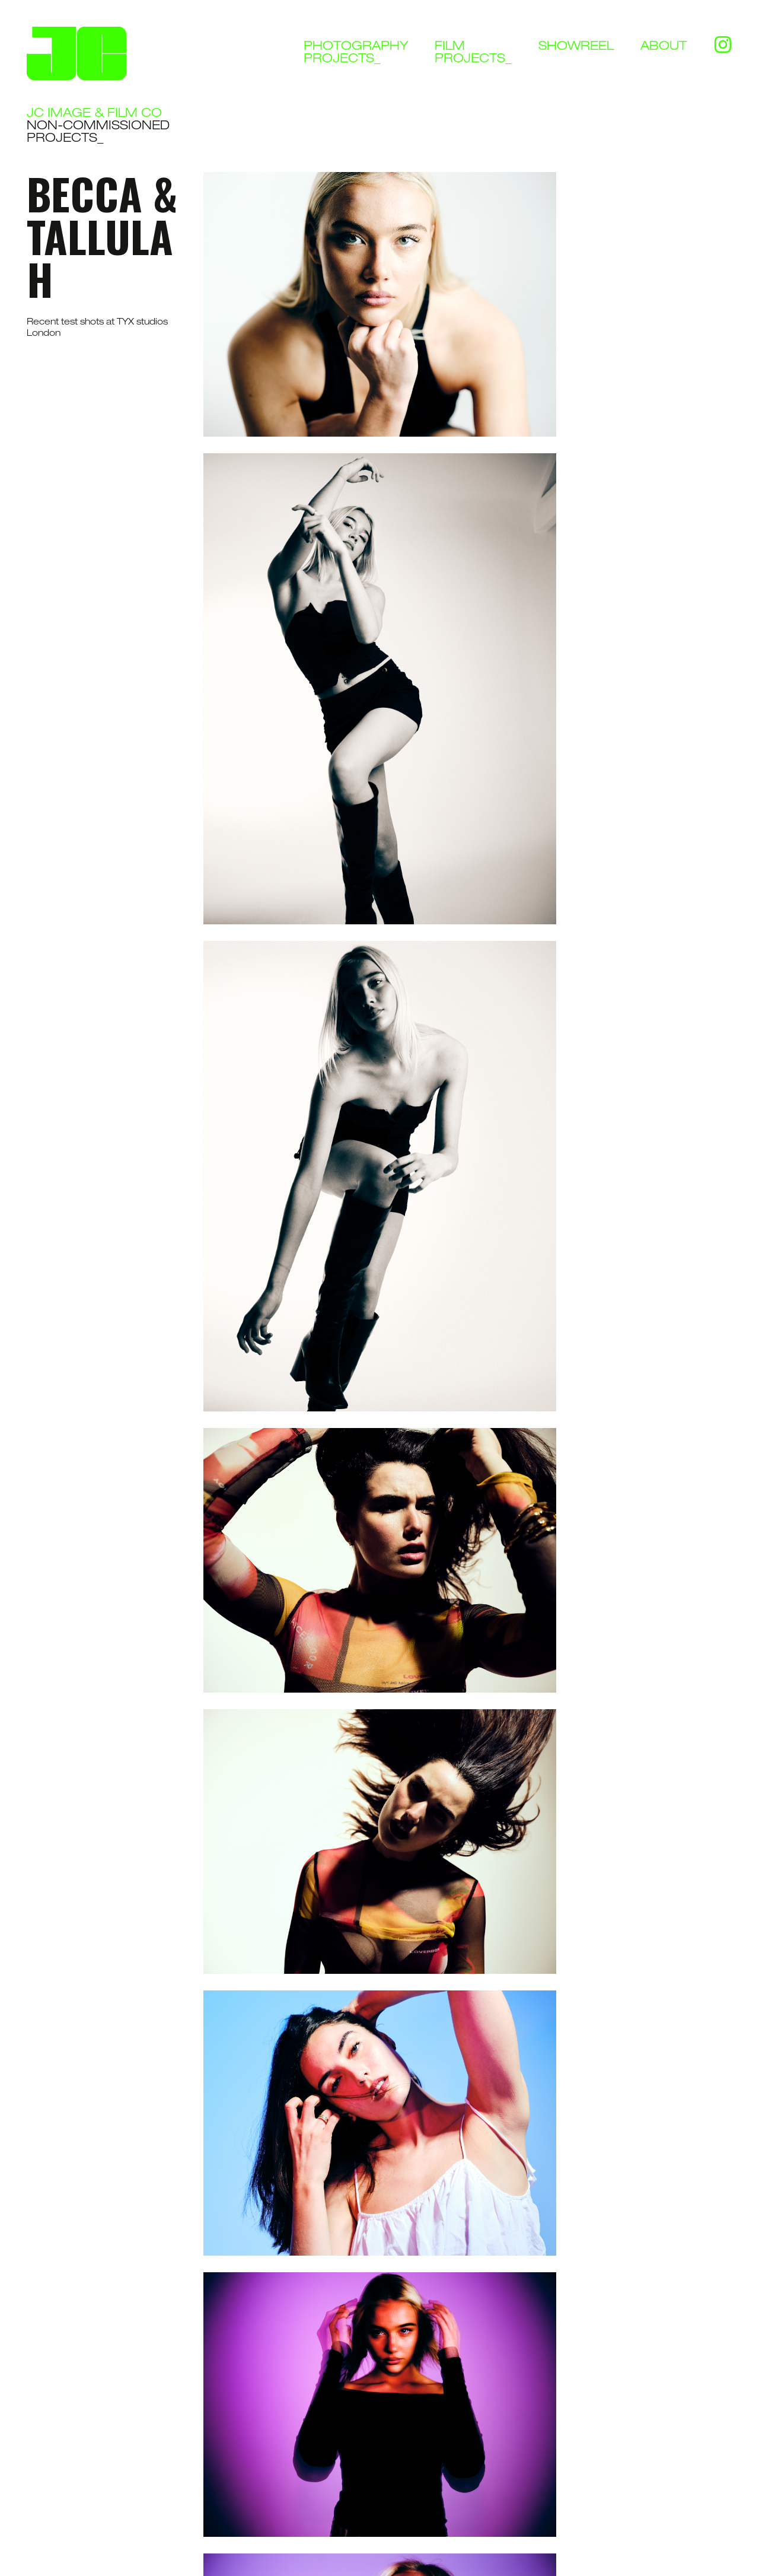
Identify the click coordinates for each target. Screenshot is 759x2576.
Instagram (722, 41)
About (663, 47)
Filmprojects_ (473, 53)
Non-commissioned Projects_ (98, 132)
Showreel (576, 47)
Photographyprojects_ (356, 53)
